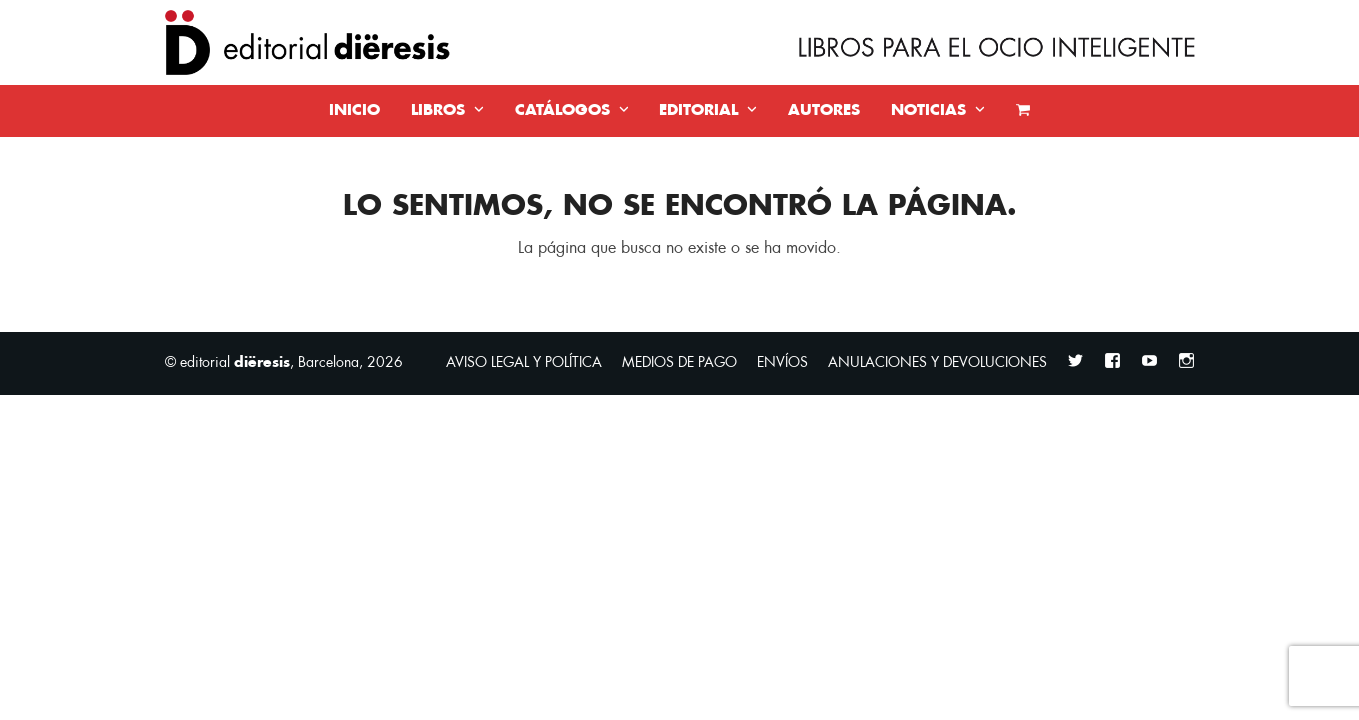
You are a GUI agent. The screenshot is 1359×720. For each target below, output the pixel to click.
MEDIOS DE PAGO (679, 362)
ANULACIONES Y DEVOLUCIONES (937, 362)
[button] (1023, 111)
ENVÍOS (782, 362)
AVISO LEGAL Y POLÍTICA (524, 362)
